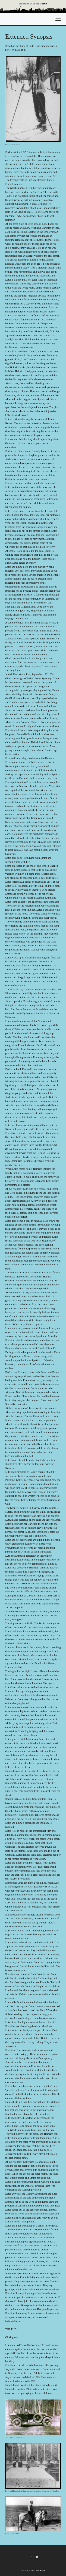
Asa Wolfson (38, 2570)
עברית (33, 2557)
